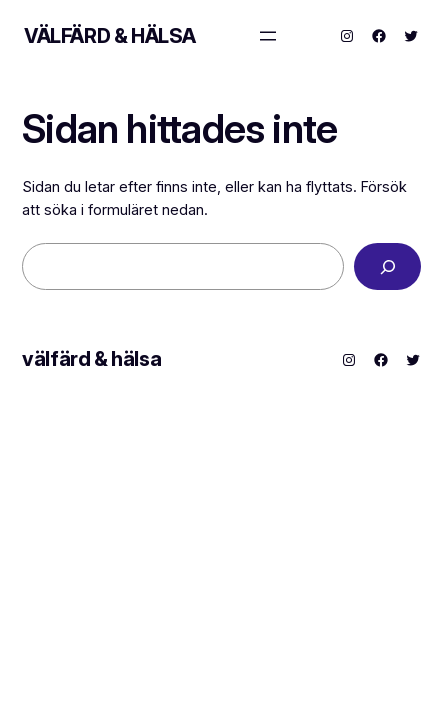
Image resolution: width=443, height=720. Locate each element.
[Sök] (387, 266)
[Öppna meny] (268, 36)
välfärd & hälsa (110, 36)
